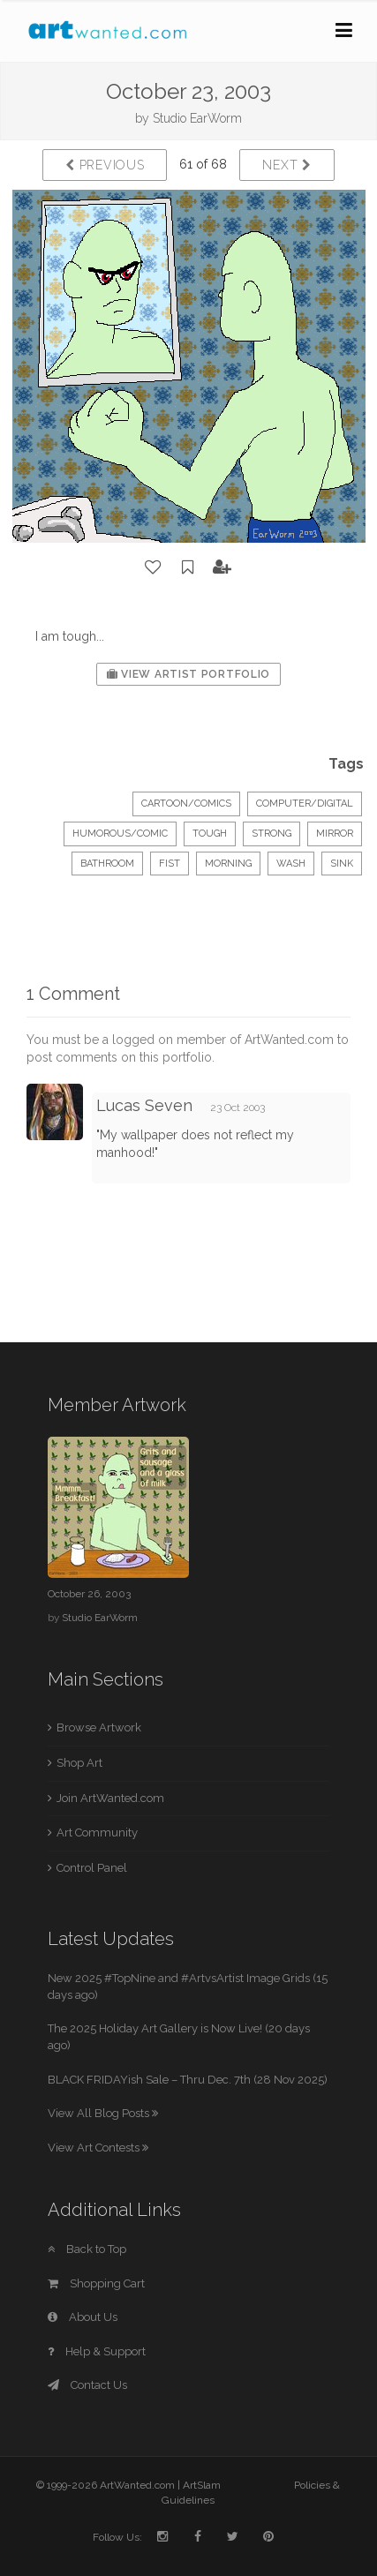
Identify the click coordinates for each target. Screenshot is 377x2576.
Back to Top (87, 2249)
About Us (82, 2317)
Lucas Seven (144, 1105)
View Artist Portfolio (188, 674)
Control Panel (92, 1867)
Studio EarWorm (197, 118)
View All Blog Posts (103, 2113)
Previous (104, 165)
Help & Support (97, 2351)
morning (228, 863)
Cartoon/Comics (186, 803)
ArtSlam (202, 2485)
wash (290, 863)
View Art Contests (98, 2147)
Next (286, 165)
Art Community (97, 1832)
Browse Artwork (99, 1727)
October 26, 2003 (89, 1594)
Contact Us (87, 2385)
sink (341, 863)
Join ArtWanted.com (110, 1798)
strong (271, 833)
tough (209, 833)
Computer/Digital (304, 803)
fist (169, 863)
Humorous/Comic (120, 833)
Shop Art (79, 1762)
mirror (334, 833)
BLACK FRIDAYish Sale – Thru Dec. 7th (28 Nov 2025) (188, 2079)
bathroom (107, 863)
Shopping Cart (96, 2283)
